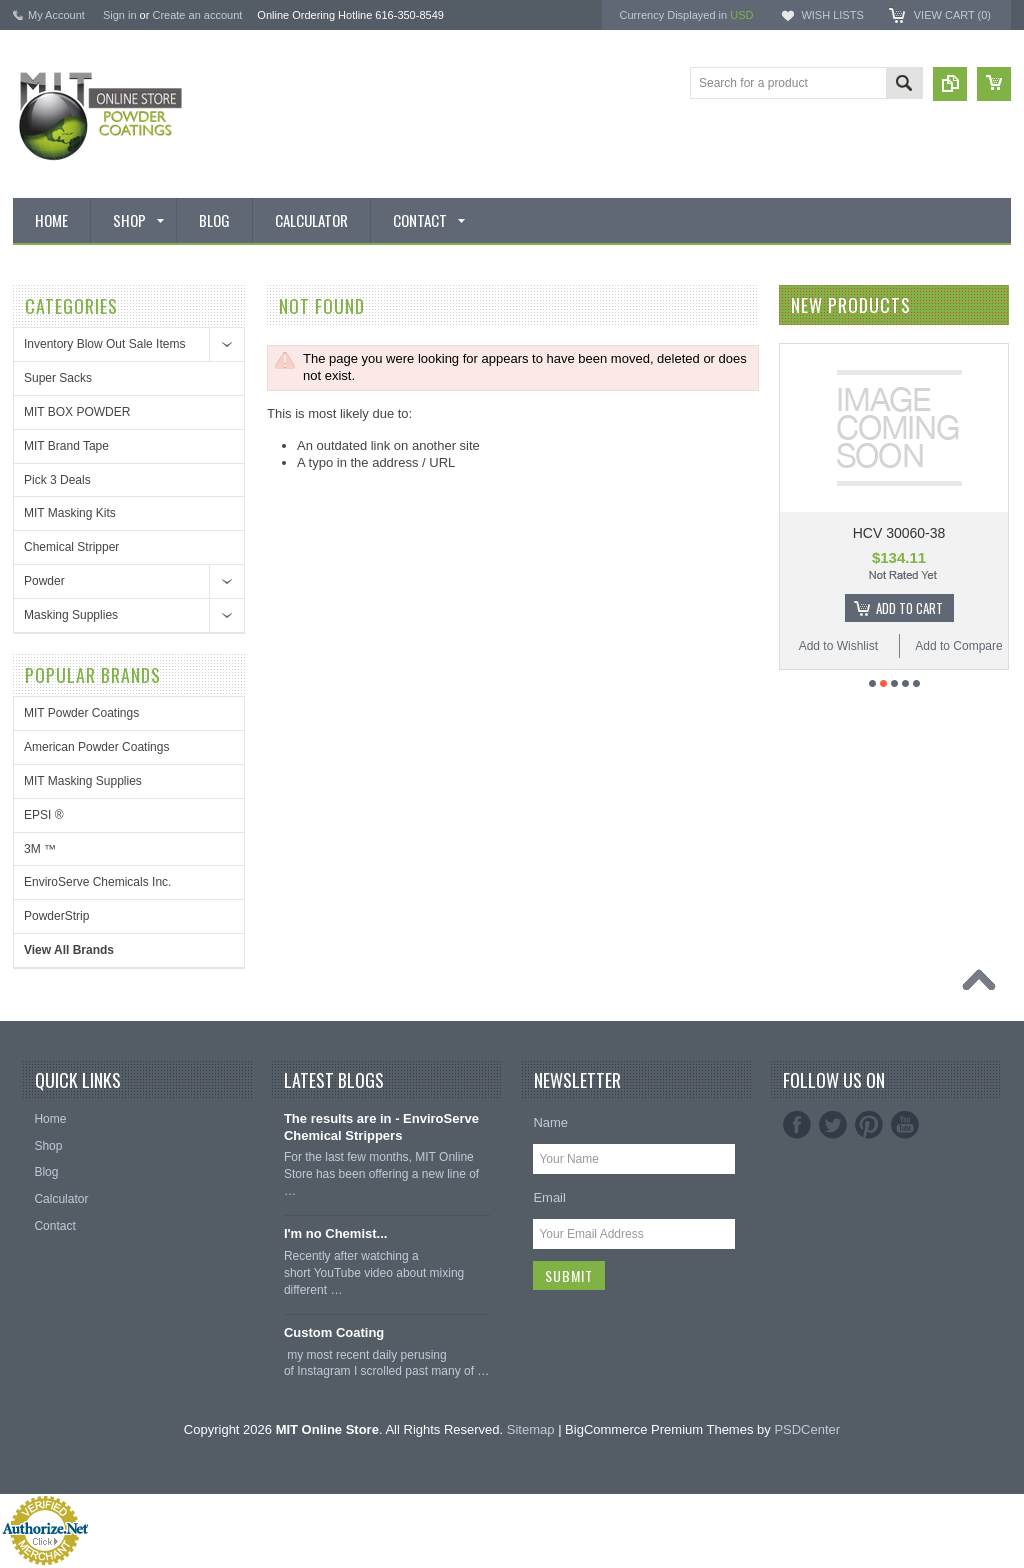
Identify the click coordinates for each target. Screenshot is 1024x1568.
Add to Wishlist (838, 646)
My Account (56, 15)
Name (550, 1122)
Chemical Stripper (71, 547)
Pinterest (869, 1125)
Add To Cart (909, 608)
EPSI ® (44, 815)
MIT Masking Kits (70, 513)
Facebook (797, 1125)
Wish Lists (832, 15)
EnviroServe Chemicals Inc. (97, 882)
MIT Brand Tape (66, 446)
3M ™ (40, 849)
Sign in (120, 15)
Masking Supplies (71, 615)
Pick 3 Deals (57, 480)
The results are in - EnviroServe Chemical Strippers (381, 1127)
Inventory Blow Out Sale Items (104, 344)
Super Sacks (58, 378)
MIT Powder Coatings (81, 713)
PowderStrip (56, 916)
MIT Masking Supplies (83, 781)
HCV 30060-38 (899, 533)
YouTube (905, 1125)
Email (549, 1197)
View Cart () (952, 15)
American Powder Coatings (96, 747)
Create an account (197, 15)
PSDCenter (807, 1429)
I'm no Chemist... (336, 1233)
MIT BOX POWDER (77, 412)
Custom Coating (334, 1332)
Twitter (833, 1125)
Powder (44, 581)
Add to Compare (958, 646)
